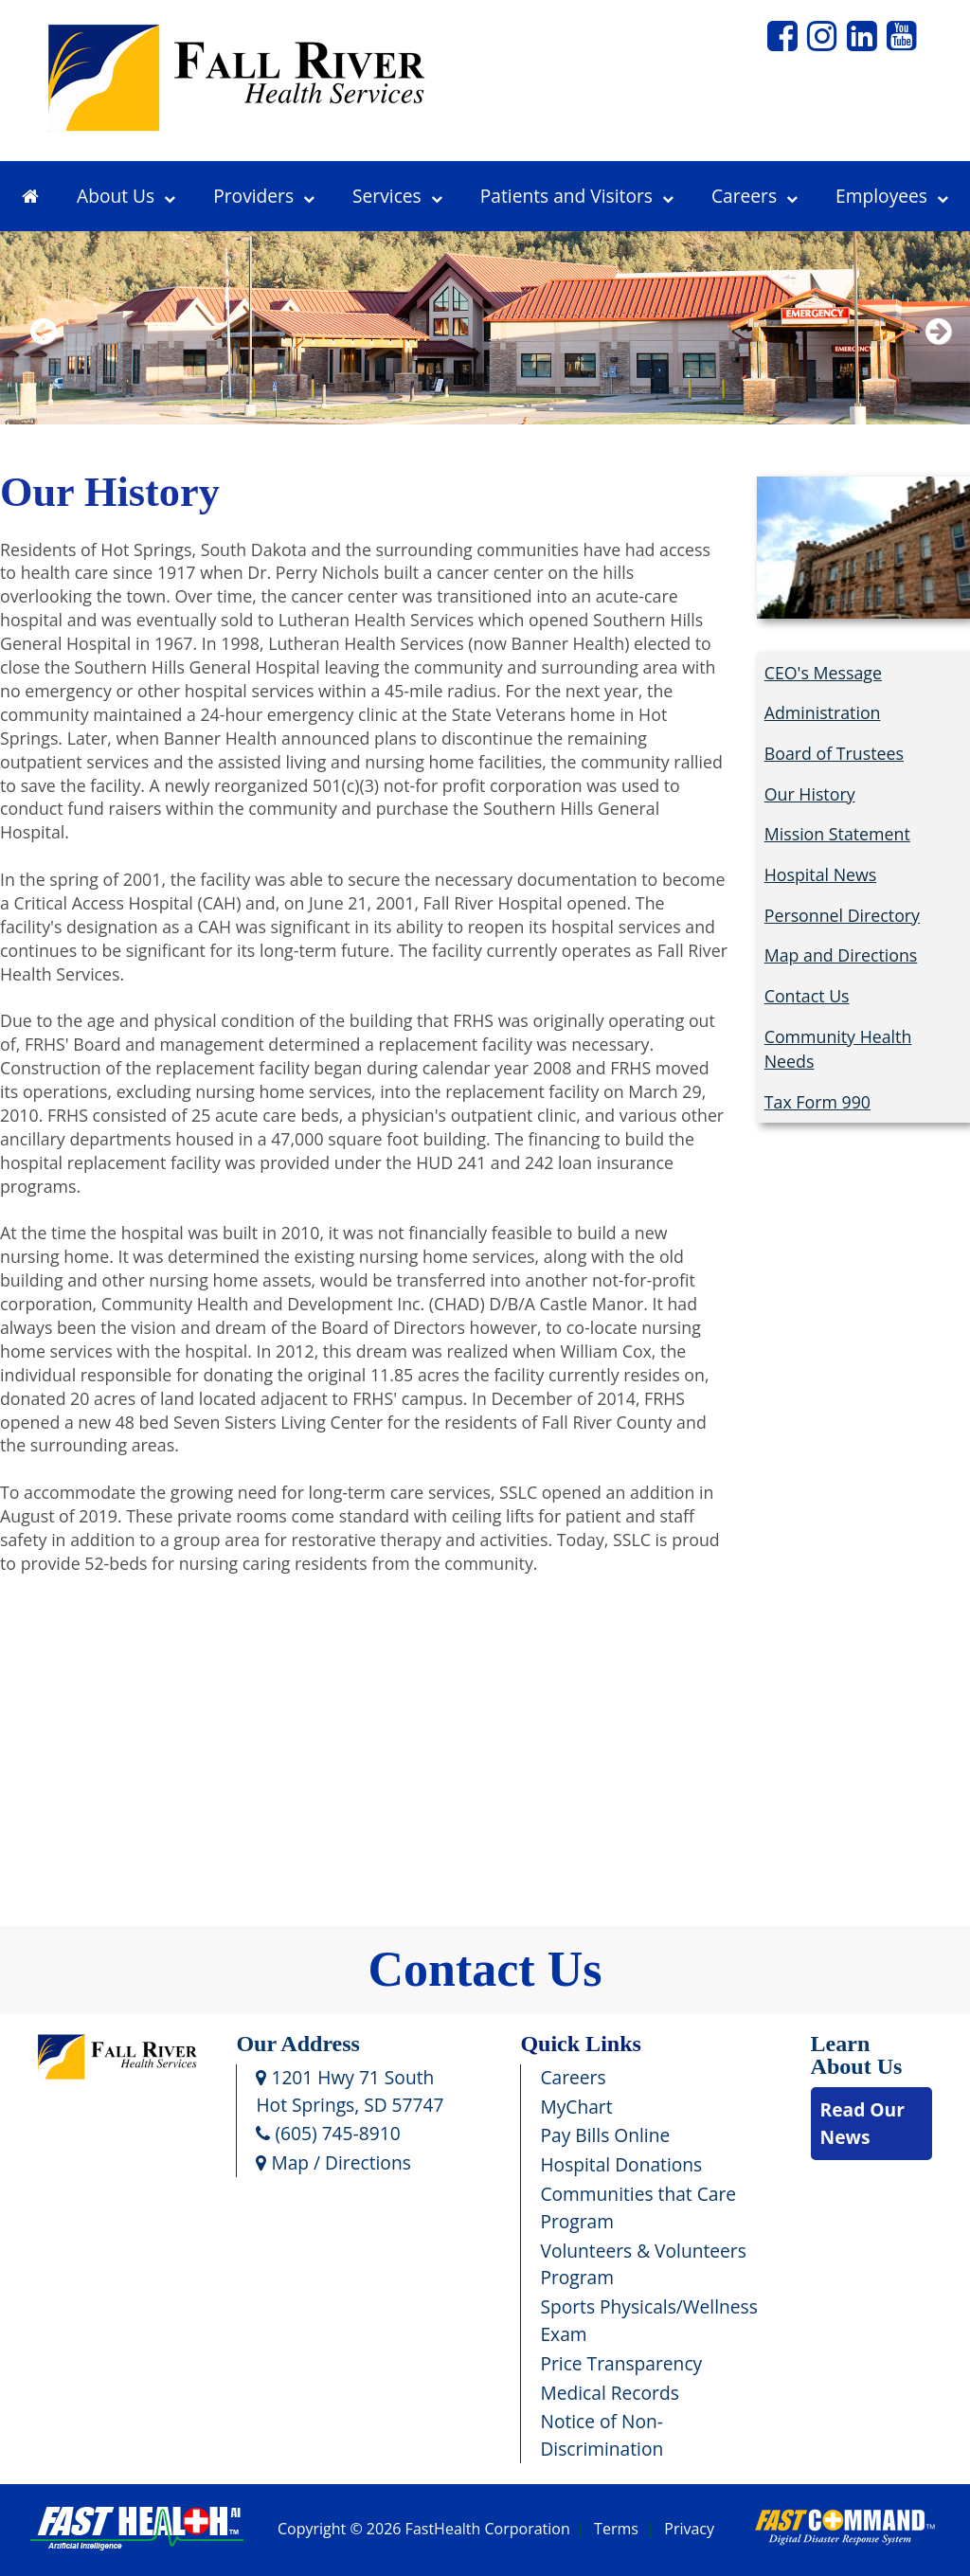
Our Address (298, 2043)
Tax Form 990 (817, 1101)
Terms (616, 2529)
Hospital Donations (621, 2164)
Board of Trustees (834, 753)
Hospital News (820, 874)
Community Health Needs (838, 1049)
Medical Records (609, 2392)
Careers (754, 195)
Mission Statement (837, 833)
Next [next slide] (934, 355)
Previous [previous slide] (42, 355)
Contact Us (807, 995)
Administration (822, 712)
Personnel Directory (842, 915)
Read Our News (862, 2123)
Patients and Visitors (577, 195)
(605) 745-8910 (328, 2133)
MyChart (576, 2106)
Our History (809, 794)
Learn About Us (857, 2055)
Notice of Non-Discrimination (601, 2434)
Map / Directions (333, 2162)
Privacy (689, 2529)
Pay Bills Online (605, 2135)
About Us (126, 195)
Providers (263, 195)
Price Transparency (621, 2363)
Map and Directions (841, 955)
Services (397, 195)
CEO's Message (823, 672)
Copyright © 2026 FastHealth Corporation (424, 2529)
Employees (891, 195)
